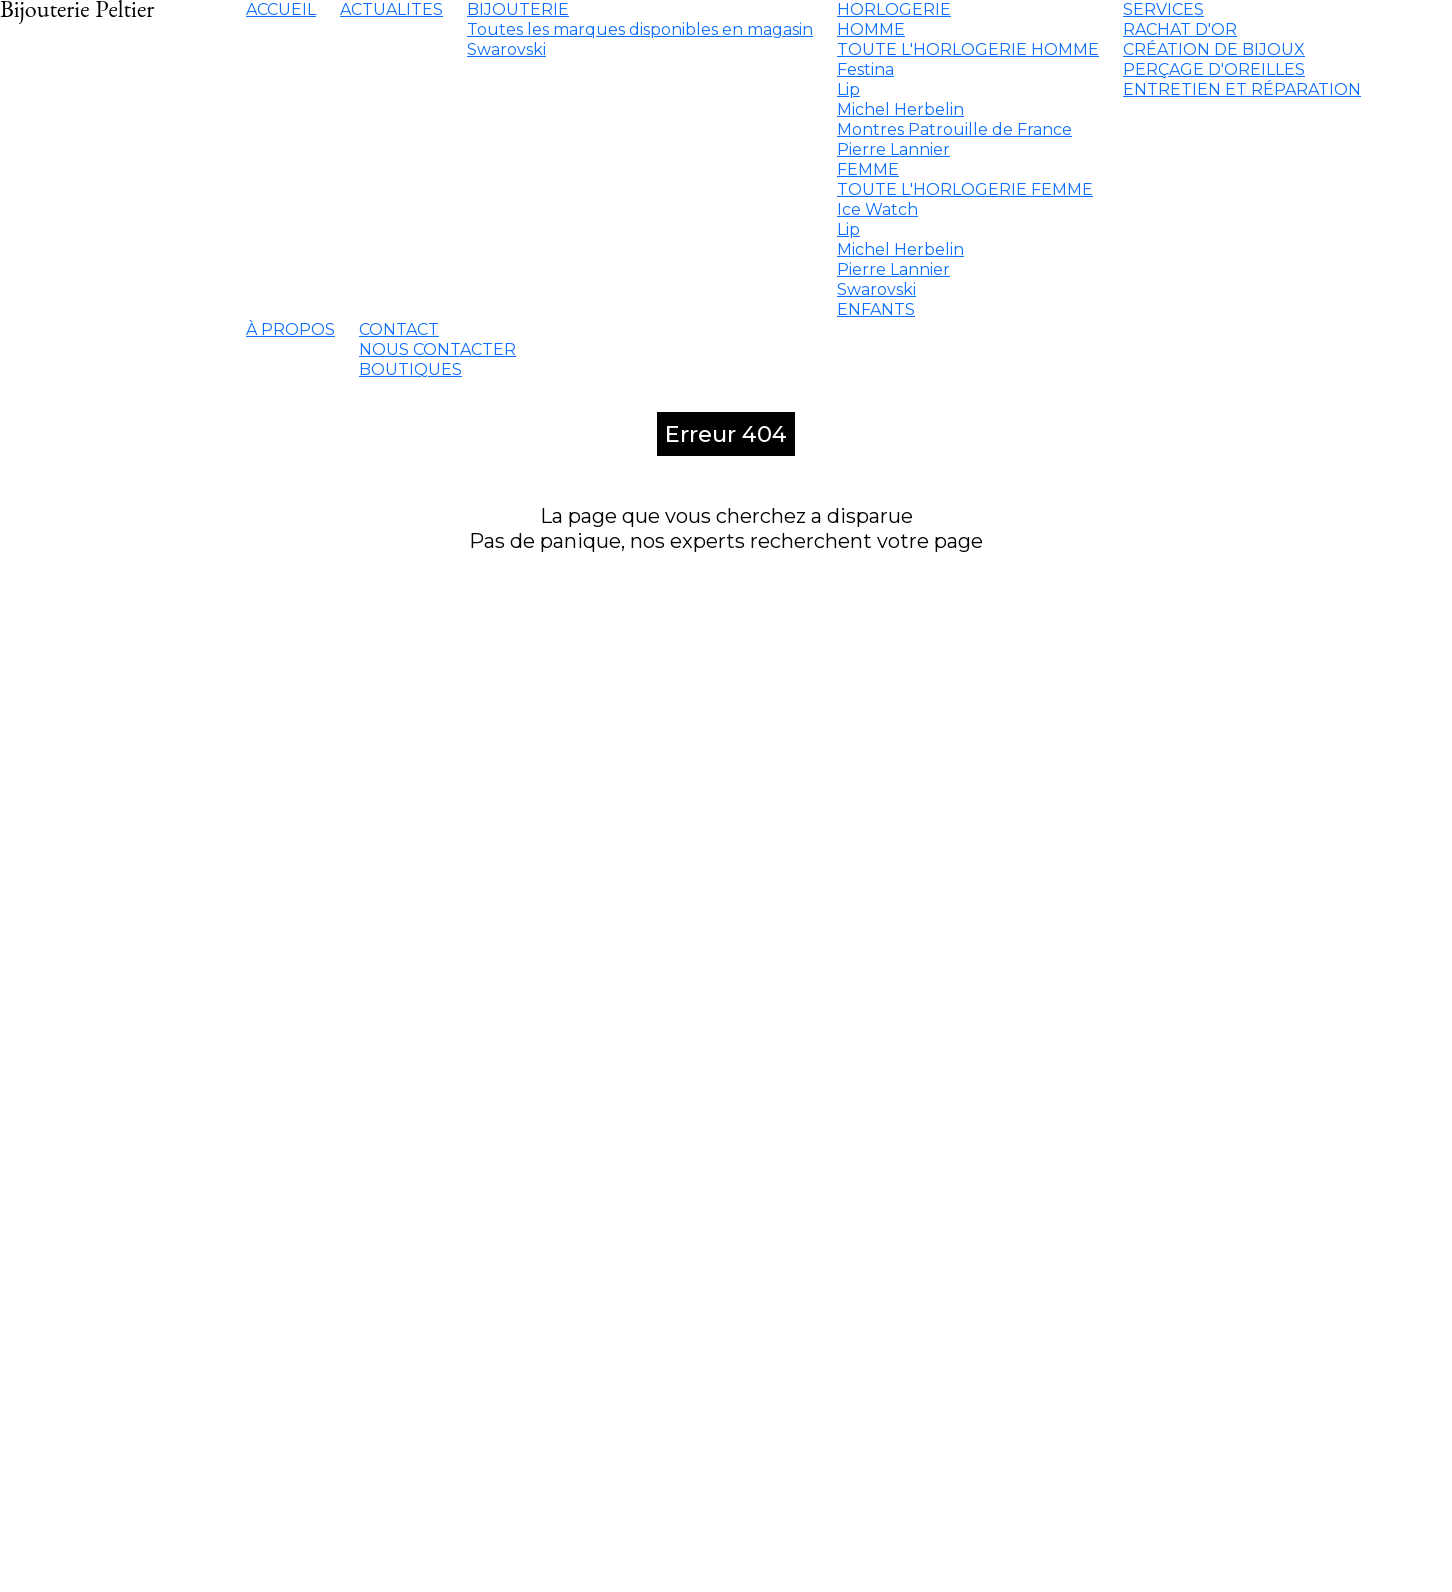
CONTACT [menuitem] (399, 329)
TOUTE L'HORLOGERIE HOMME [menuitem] (968, 49)
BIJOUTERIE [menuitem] (518, 9)
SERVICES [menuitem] (1163, 9)
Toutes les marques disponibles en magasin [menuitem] (640, 29)
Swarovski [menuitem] (506, 49)
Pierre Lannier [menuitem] (893, 149)
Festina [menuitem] (865, 69)
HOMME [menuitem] (871, 29)
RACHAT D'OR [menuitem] (1180, 29)
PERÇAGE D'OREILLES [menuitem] (1214, 69)
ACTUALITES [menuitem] (391, 9)
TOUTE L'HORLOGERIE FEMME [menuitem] (965, 189)
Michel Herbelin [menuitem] (900, 109)
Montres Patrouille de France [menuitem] (954, 129)
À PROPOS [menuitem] (290, 329)
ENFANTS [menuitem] (876, 309)
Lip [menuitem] (848, 89)
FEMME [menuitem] (868, 169)
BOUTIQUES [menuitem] (410, 369)
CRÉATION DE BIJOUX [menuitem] (1214, 49)
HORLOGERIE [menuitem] (894, 9)
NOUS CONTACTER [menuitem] (437, 349)
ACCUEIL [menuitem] (281, 9)
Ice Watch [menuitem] (877, 209)
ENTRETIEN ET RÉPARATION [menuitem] (1242, 89)
